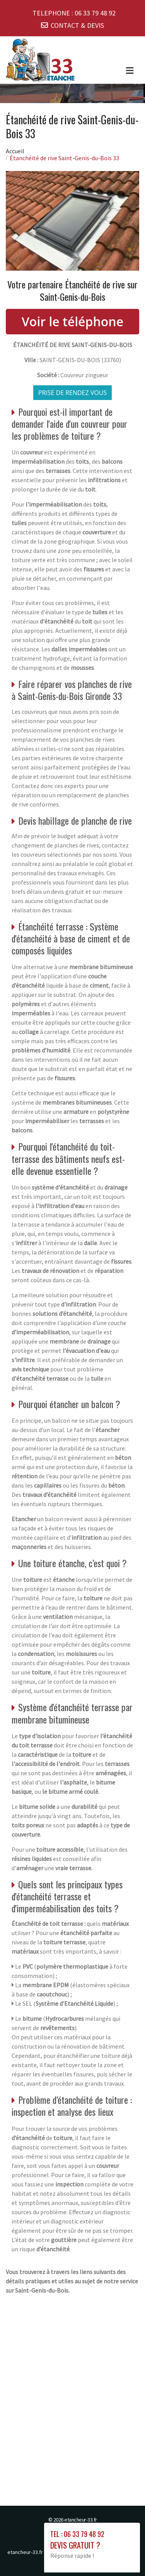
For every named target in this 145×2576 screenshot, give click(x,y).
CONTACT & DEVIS (77, 25)
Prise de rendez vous (72, 392)
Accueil (15, 151)
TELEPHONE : (74, 12)
